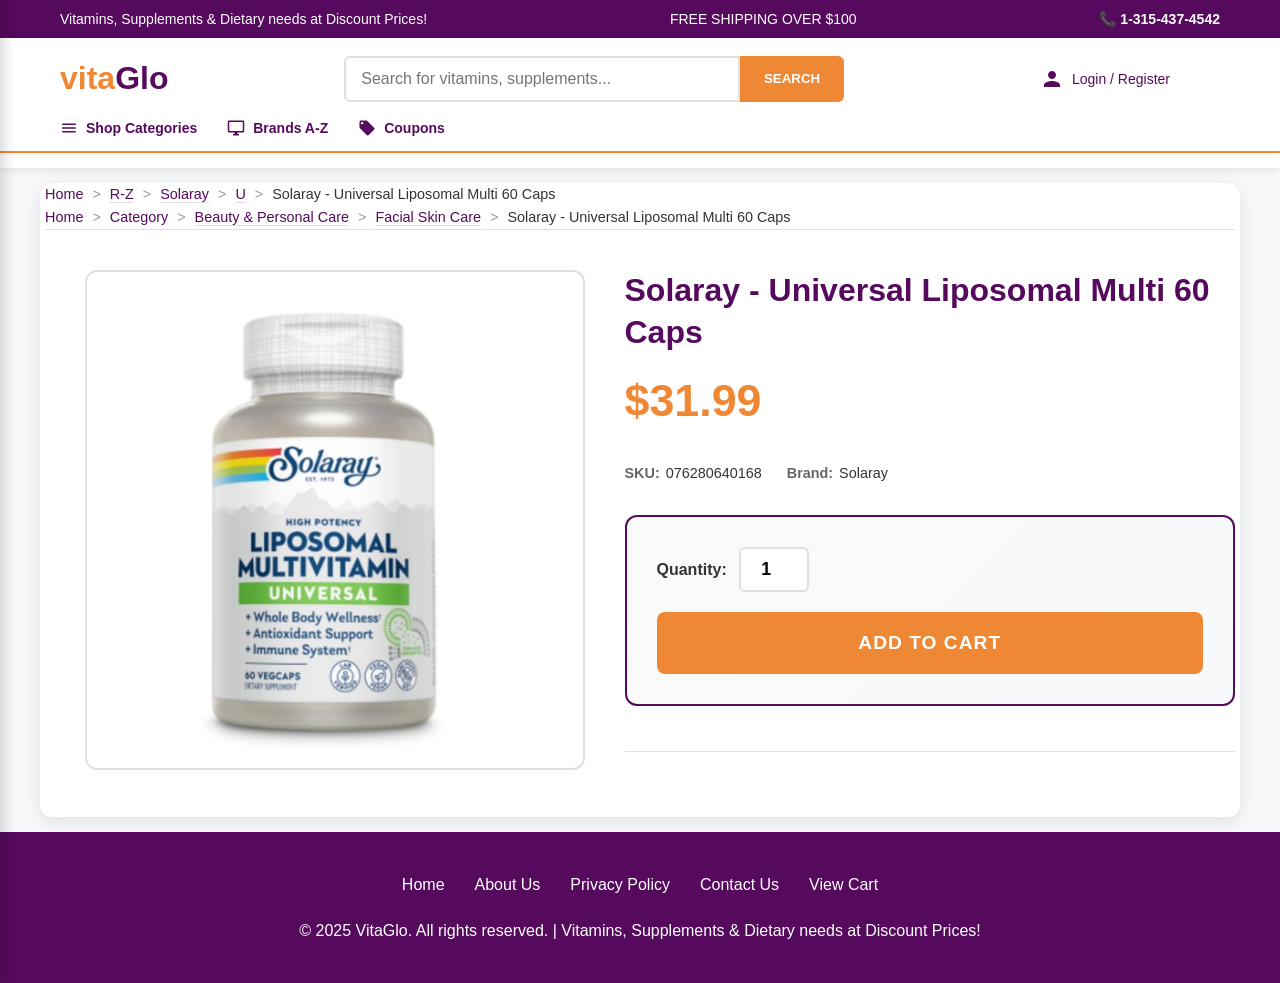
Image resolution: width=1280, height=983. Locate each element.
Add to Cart (929, 642)
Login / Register (1105, 79)
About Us (508, 884)
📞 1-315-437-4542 (1159, 19)
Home (64, 194)
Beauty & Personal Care (272, 217)
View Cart (843, 884)
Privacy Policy (620, 884)
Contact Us (739, 884)
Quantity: (692, 569)
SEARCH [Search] (792, 78)
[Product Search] (542, 79)
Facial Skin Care (428, 217)
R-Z (122, 194)
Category (139, 217)
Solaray (184, 194)
